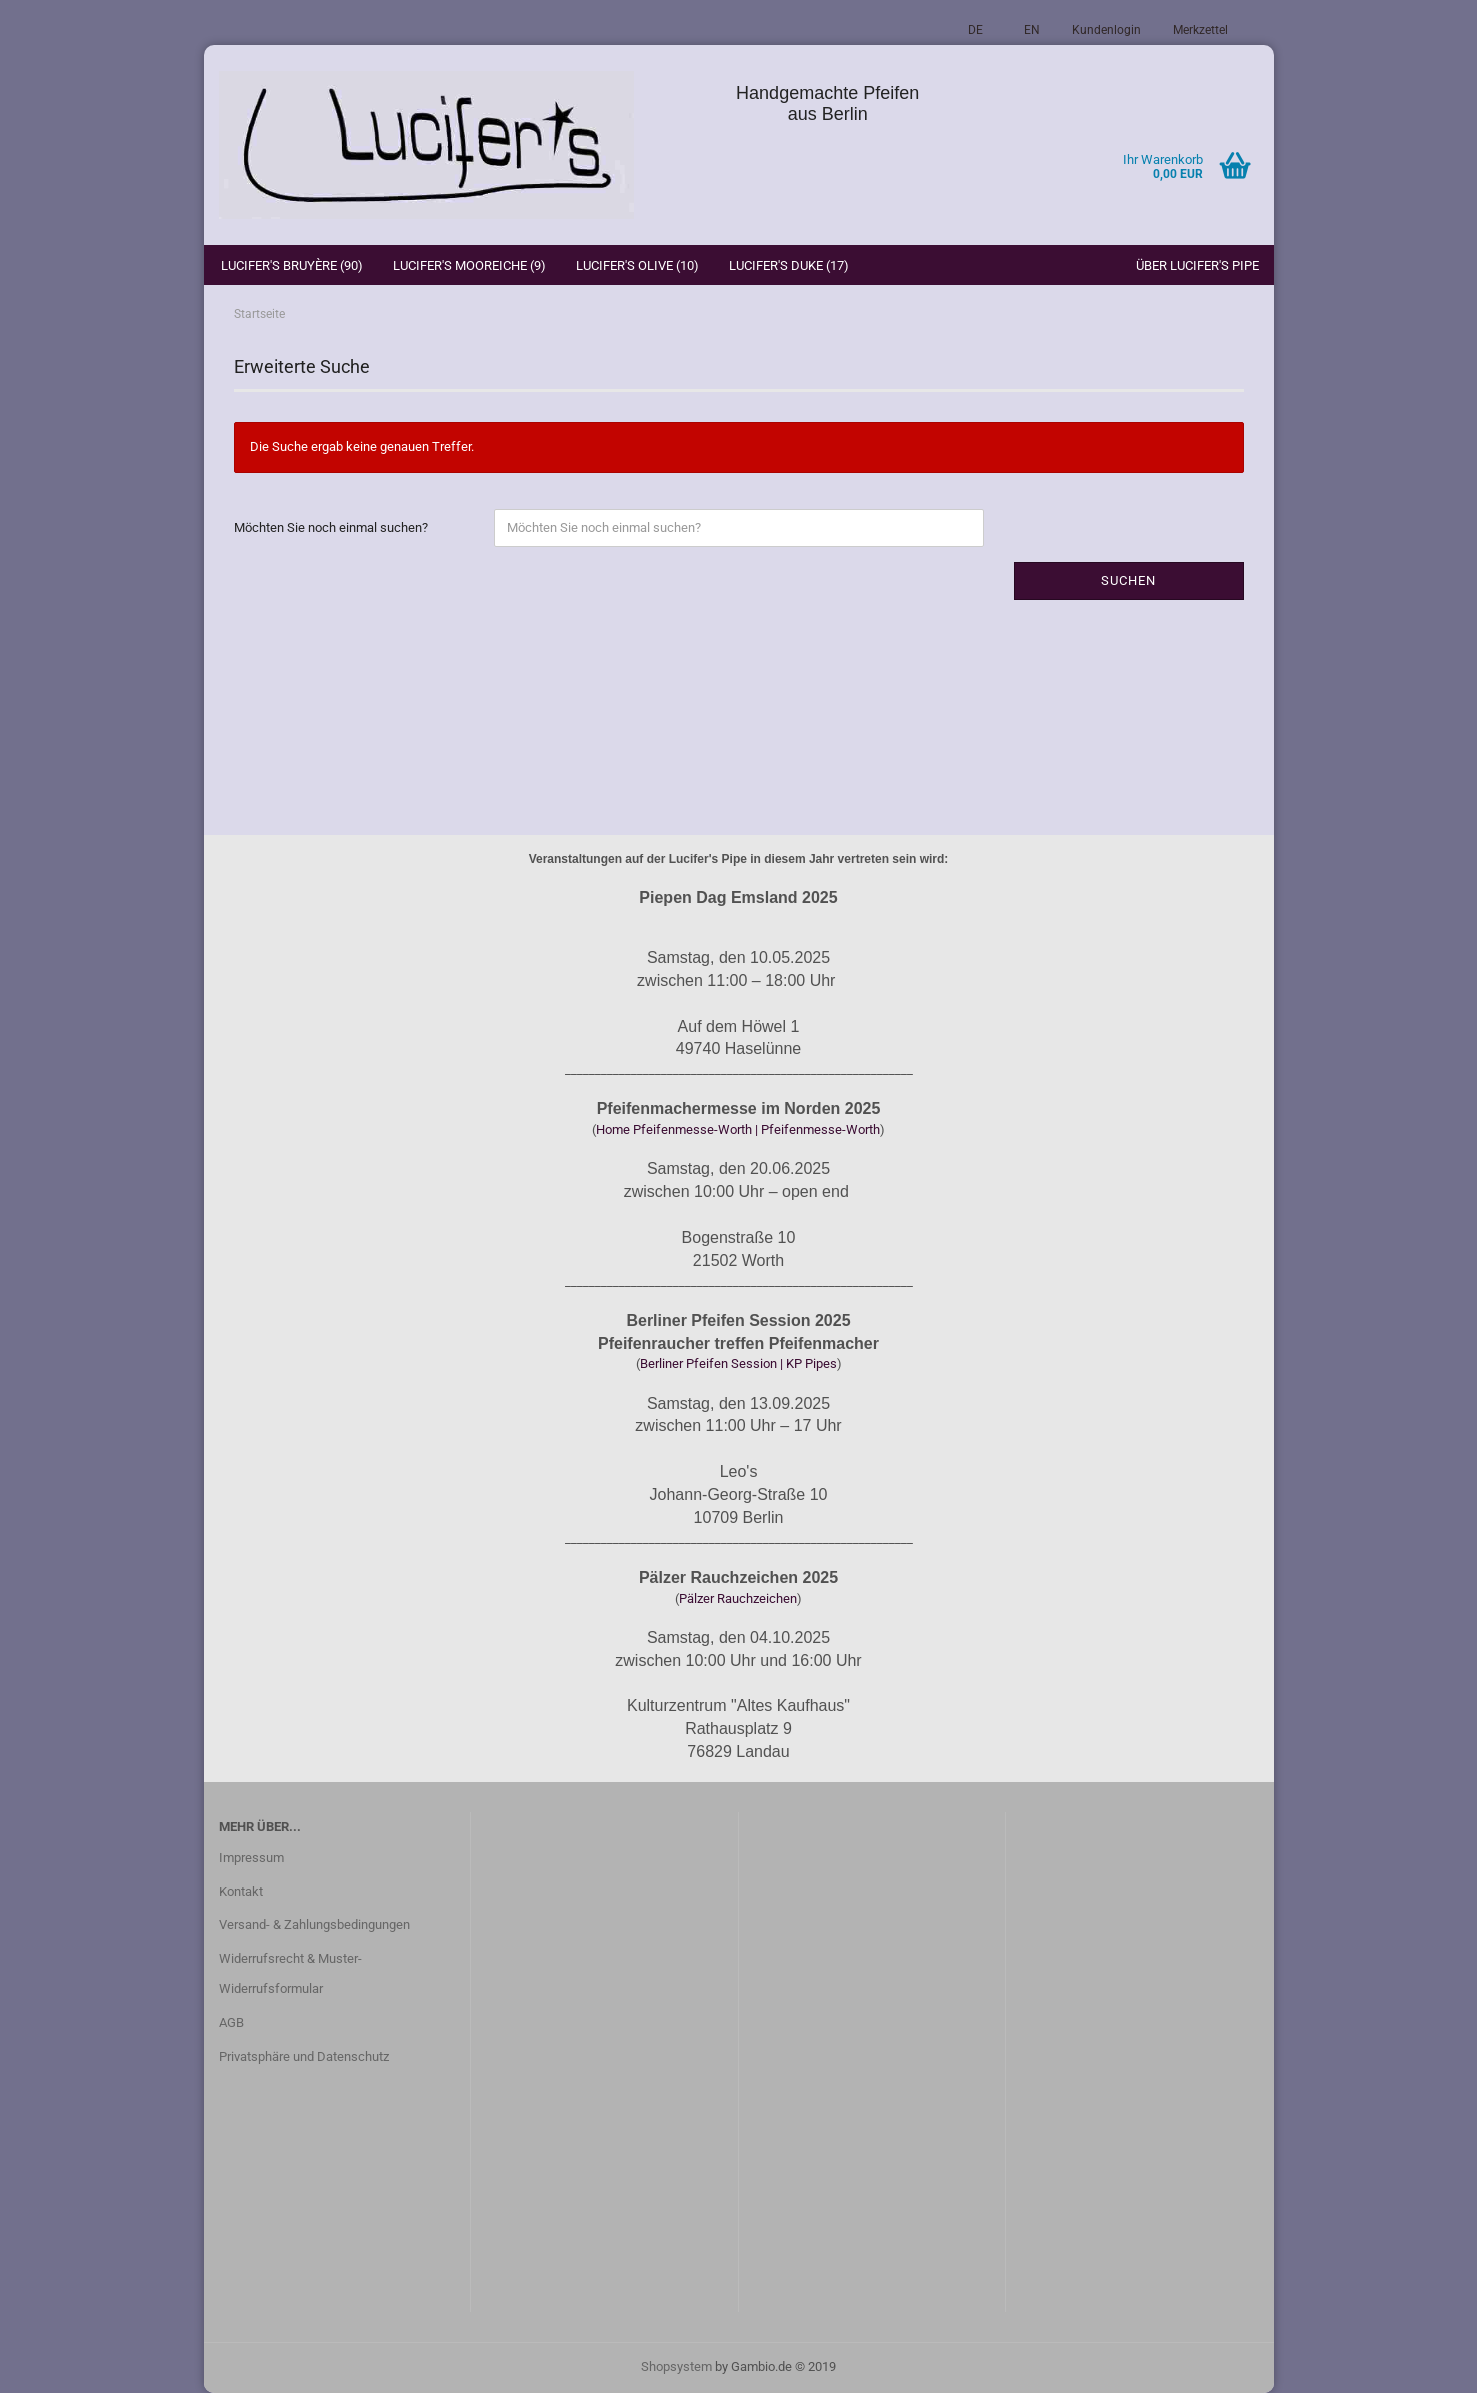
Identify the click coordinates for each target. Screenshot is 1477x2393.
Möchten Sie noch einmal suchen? (331, 527)
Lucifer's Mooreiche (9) (469, 265)
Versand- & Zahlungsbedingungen (314, 1924)
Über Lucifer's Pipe (1197, 265)
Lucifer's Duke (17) (789, 265)
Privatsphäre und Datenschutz (304, 2056)
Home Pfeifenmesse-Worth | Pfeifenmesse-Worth (738, 1129)
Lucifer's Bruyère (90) (292, 265)
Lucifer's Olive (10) (637, 265)
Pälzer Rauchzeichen (738, 1598)
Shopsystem (676, 2366)
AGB (231, 2022)
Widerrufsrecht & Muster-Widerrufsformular (290, 1973)
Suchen (1128, 580)
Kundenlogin (1106, 30)
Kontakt (241, 1891)
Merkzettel (1200, 30)
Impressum (251, 1857)
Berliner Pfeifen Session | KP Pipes (738, 1363)
